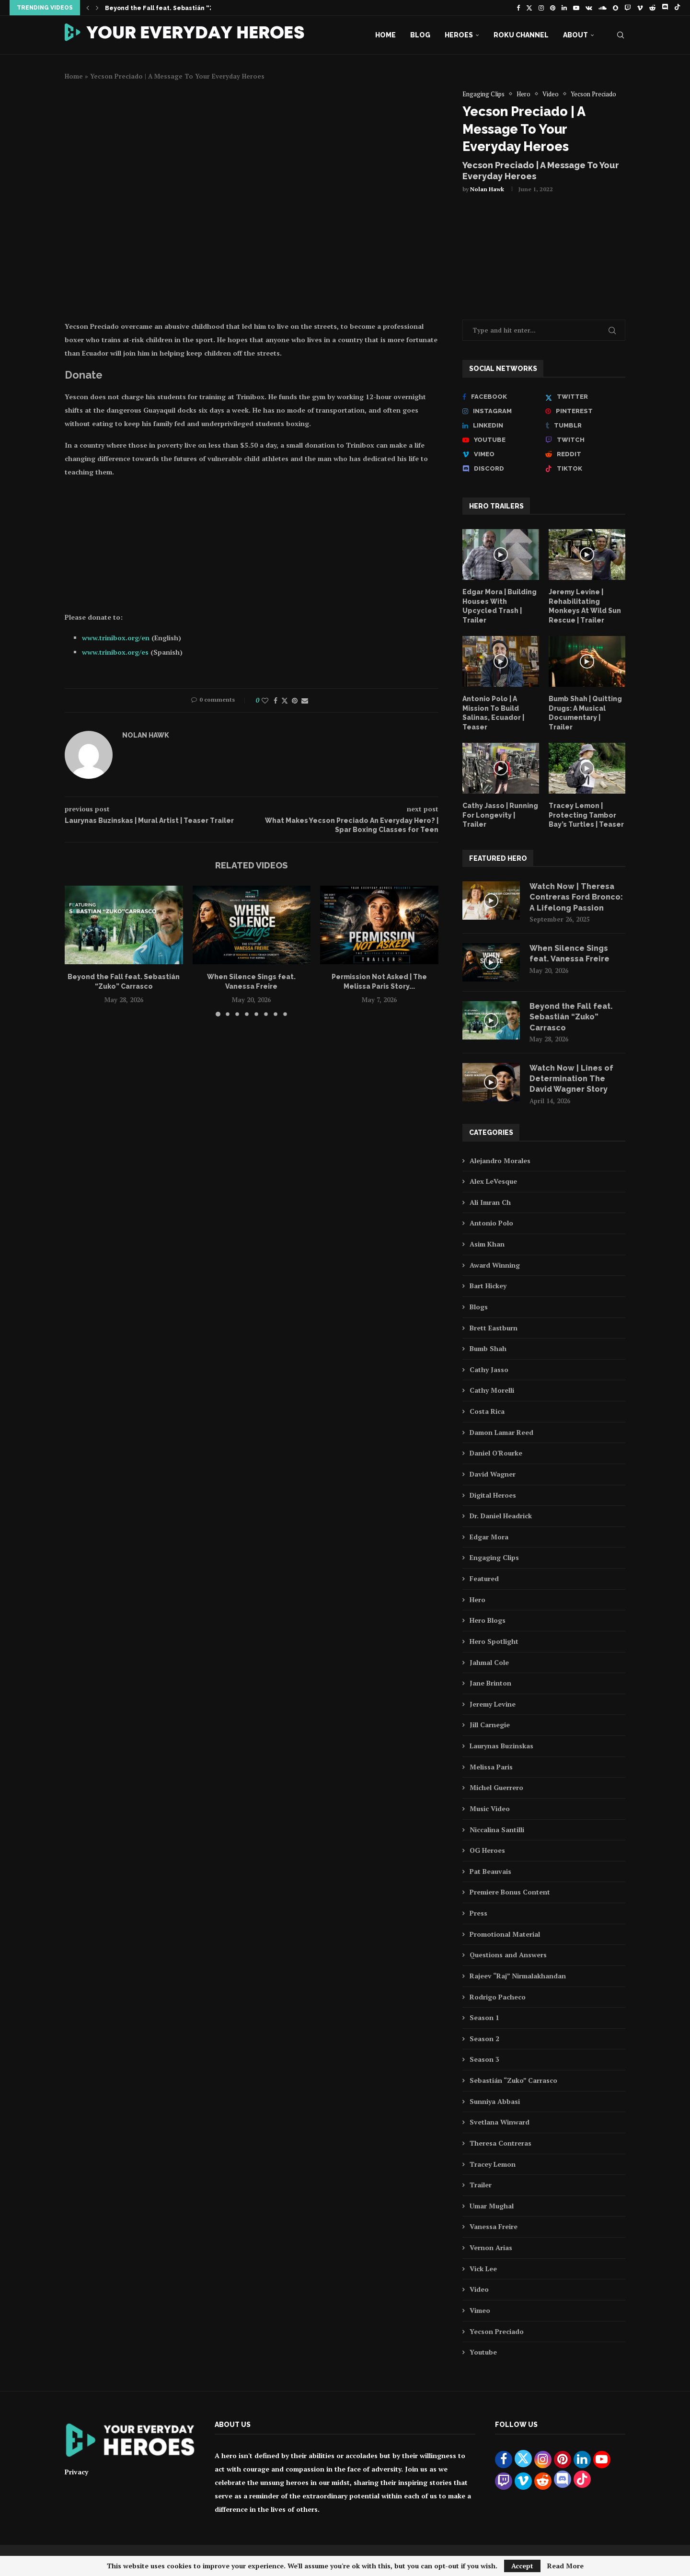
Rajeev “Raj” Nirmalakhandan (518, 1975)
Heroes (459, 35)
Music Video (490, 1808)
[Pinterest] (552, 7)
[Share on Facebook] (275, 700)
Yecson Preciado (497, 2331)
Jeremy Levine (493, 1704)
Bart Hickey (488, 1285)
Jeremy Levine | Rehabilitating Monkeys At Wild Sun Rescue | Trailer (585, 606)
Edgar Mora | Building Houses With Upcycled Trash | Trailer (499, 606)
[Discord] (665, 7)
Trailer (481, 2184)
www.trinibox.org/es (115, 652)
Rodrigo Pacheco (498, 1996)
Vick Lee (483, 2268)
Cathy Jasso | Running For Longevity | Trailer (500, 815)
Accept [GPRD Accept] (522, 2565)
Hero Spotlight (494, 1641)
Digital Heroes (493, 1495)
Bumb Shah (488, 1348)
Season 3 (484, 2059)
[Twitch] (627, 7)
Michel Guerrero (496, 1787)
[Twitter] (529, 7)
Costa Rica (487, 1411)
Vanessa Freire (494, 2226)
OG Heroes (487, 1850)
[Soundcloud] (602, 7)
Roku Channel (521, 35)
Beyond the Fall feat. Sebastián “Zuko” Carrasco (181, 8)
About (575, 35)
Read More (565, 2566)
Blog (420, 35)
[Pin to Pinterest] (295, 700)
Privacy (76, 2471)
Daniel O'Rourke (496, 1452)
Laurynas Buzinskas (501, 1745)
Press (478, 1913)
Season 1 (484, 2017)
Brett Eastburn (494, 1327)
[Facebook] (518, 7)
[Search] (620, 35)
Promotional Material (505, 1934)
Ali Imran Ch (490, 1202)
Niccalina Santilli (497, 1829)
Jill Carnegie (490, 1724)
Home (385, 35)
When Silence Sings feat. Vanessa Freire (569, 953)
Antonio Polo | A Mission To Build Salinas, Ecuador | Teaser (493, 713)
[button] (88, 7)
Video (479, 2289)
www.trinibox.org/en (116, 637)
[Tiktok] (677, 7)
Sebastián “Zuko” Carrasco (513, 2080)
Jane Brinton (490, 1682)
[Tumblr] (585, 425)
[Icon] (501, 554)
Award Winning (495, 1265)
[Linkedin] (564, 7)
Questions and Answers (508, 1954)
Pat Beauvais (490, 1871)
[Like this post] (265, 700)
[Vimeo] (640, 7)
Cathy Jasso (489, 1369)
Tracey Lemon (493, 2164)
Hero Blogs (488, 1620)
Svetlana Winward (499, 2121)
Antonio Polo (491, 1222)
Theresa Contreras (500, 2143)
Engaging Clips (494, 1557)
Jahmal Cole (489, 1662)
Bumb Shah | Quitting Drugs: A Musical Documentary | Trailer (585, 713)
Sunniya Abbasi (495, 2101)
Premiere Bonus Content (510, 1891)
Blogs (479, 1306)
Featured (484, 1578)
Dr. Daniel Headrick (501, 1515)
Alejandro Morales (500, 1160)
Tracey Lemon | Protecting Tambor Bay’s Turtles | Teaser (586, 815)
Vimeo (480, 2310)
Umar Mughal (492, 2205)
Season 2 (484, 2038)
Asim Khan (487, 1243)
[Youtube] (576, 7)
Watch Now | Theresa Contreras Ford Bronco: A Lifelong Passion (576, 897)
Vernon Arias (491, 2247)
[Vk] (589, 7)
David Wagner (493, 1474)
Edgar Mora (489, 1536)
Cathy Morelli (492, 1390)
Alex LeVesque (493, 1181)
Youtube (483, 2352)
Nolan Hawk (487, 189)
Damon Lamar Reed (501, 1432)
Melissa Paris (491, 1766)
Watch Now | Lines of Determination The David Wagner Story (571, 1078)
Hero (477, 1599)
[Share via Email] (304, 700)
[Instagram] (541, 7)
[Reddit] (652, 7)
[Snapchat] (615, 7)
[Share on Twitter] (284, 700)
